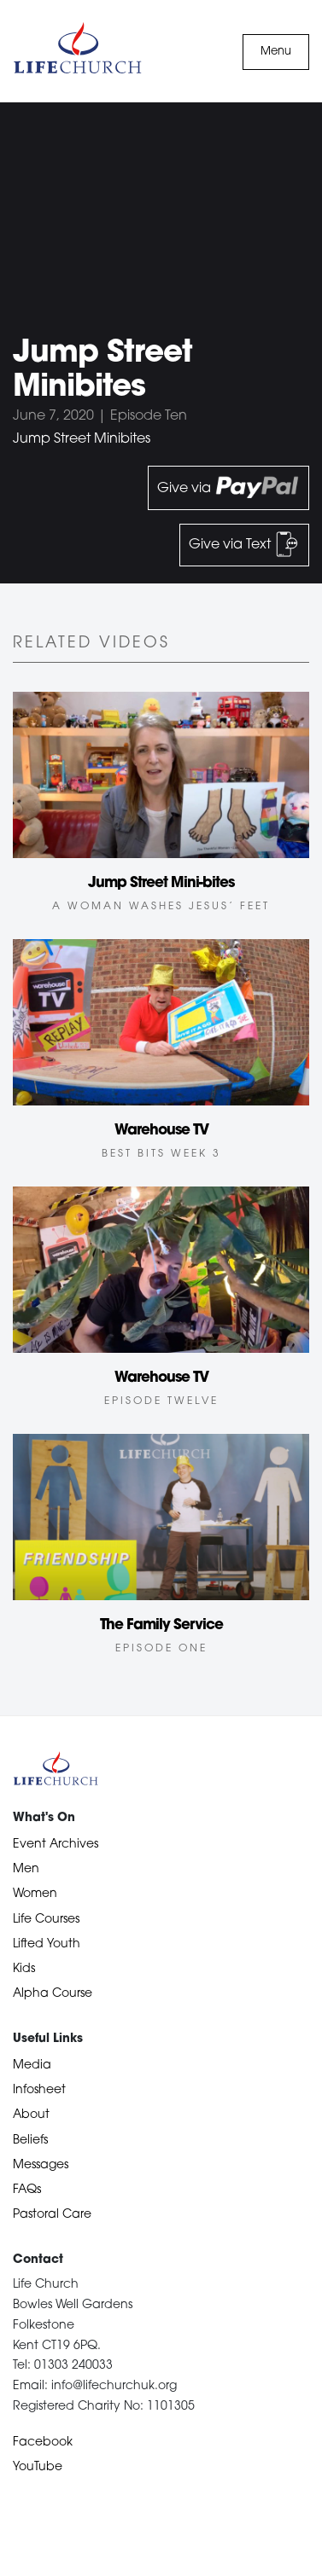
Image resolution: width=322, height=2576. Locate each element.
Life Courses (46, 1919)
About (31, 2115)
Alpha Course (52, 1993)
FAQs (27, 2190)
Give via (228, 488)
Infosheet (39, 2090)
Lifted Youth (46, 1944)
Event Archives (55, 1844)
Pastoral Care (52, 2214)
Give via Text (244, 544)
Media (32, 2065)
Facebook (43, 2442)
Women (35, 1894)
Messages (40, 2165)
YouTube (37, 2467)
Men (26, 1869)
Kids (24, 1969)
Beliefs (30, 2140)
